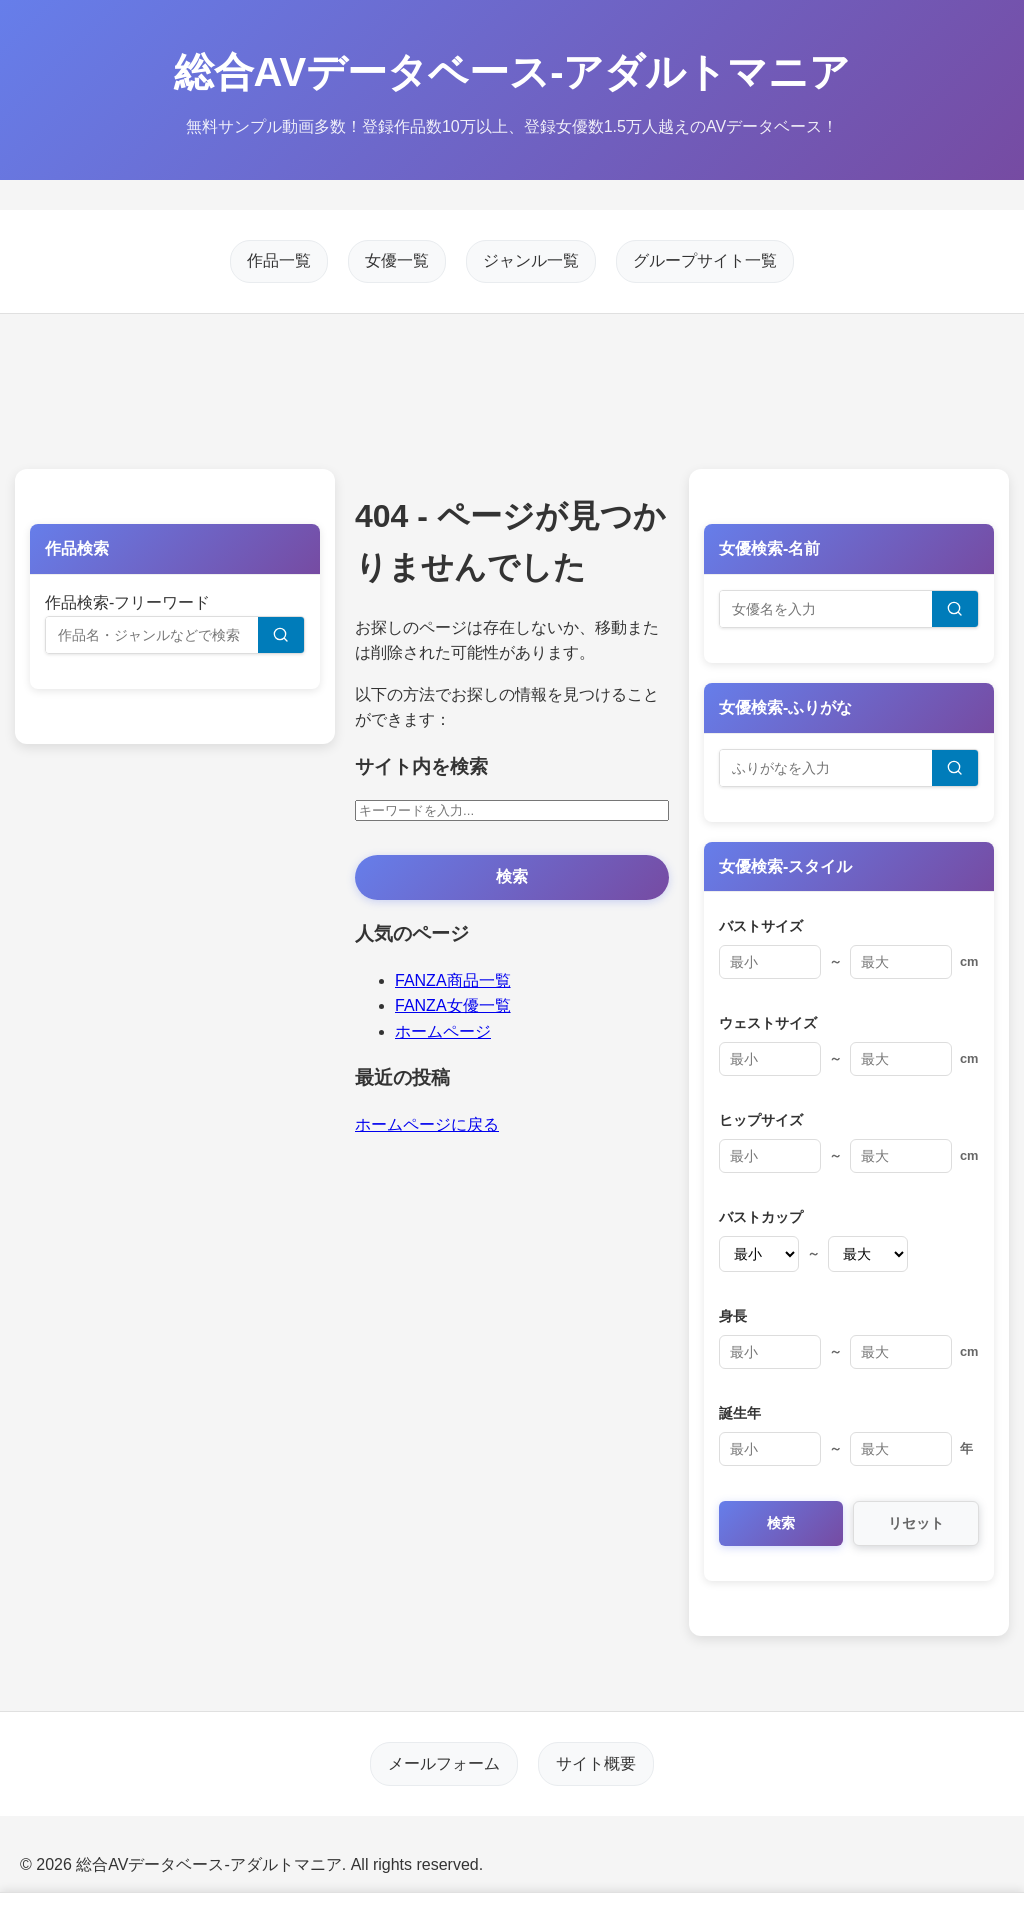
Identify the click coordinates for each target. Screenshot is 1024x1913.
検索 (512, 876)
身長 (733, 1316)
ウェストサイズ (768, 1023)
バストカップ (761, 1217)
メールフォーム (445, 1763)
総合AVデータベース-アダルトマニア (512, 72)
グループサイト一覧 (705, 261)
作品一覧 (279, 261)
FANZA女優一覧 (453, 1005)
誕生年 (740, 1413)
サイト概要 (595, 1763)
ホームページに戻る (427, 1124)
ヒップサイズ (761, 1120)
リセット (916, 1523)
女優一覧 (397, 261)
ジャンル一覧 (531, 261)
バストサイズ (761, 926)
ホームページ (443, 1031)
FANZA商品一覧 (453, 980)
